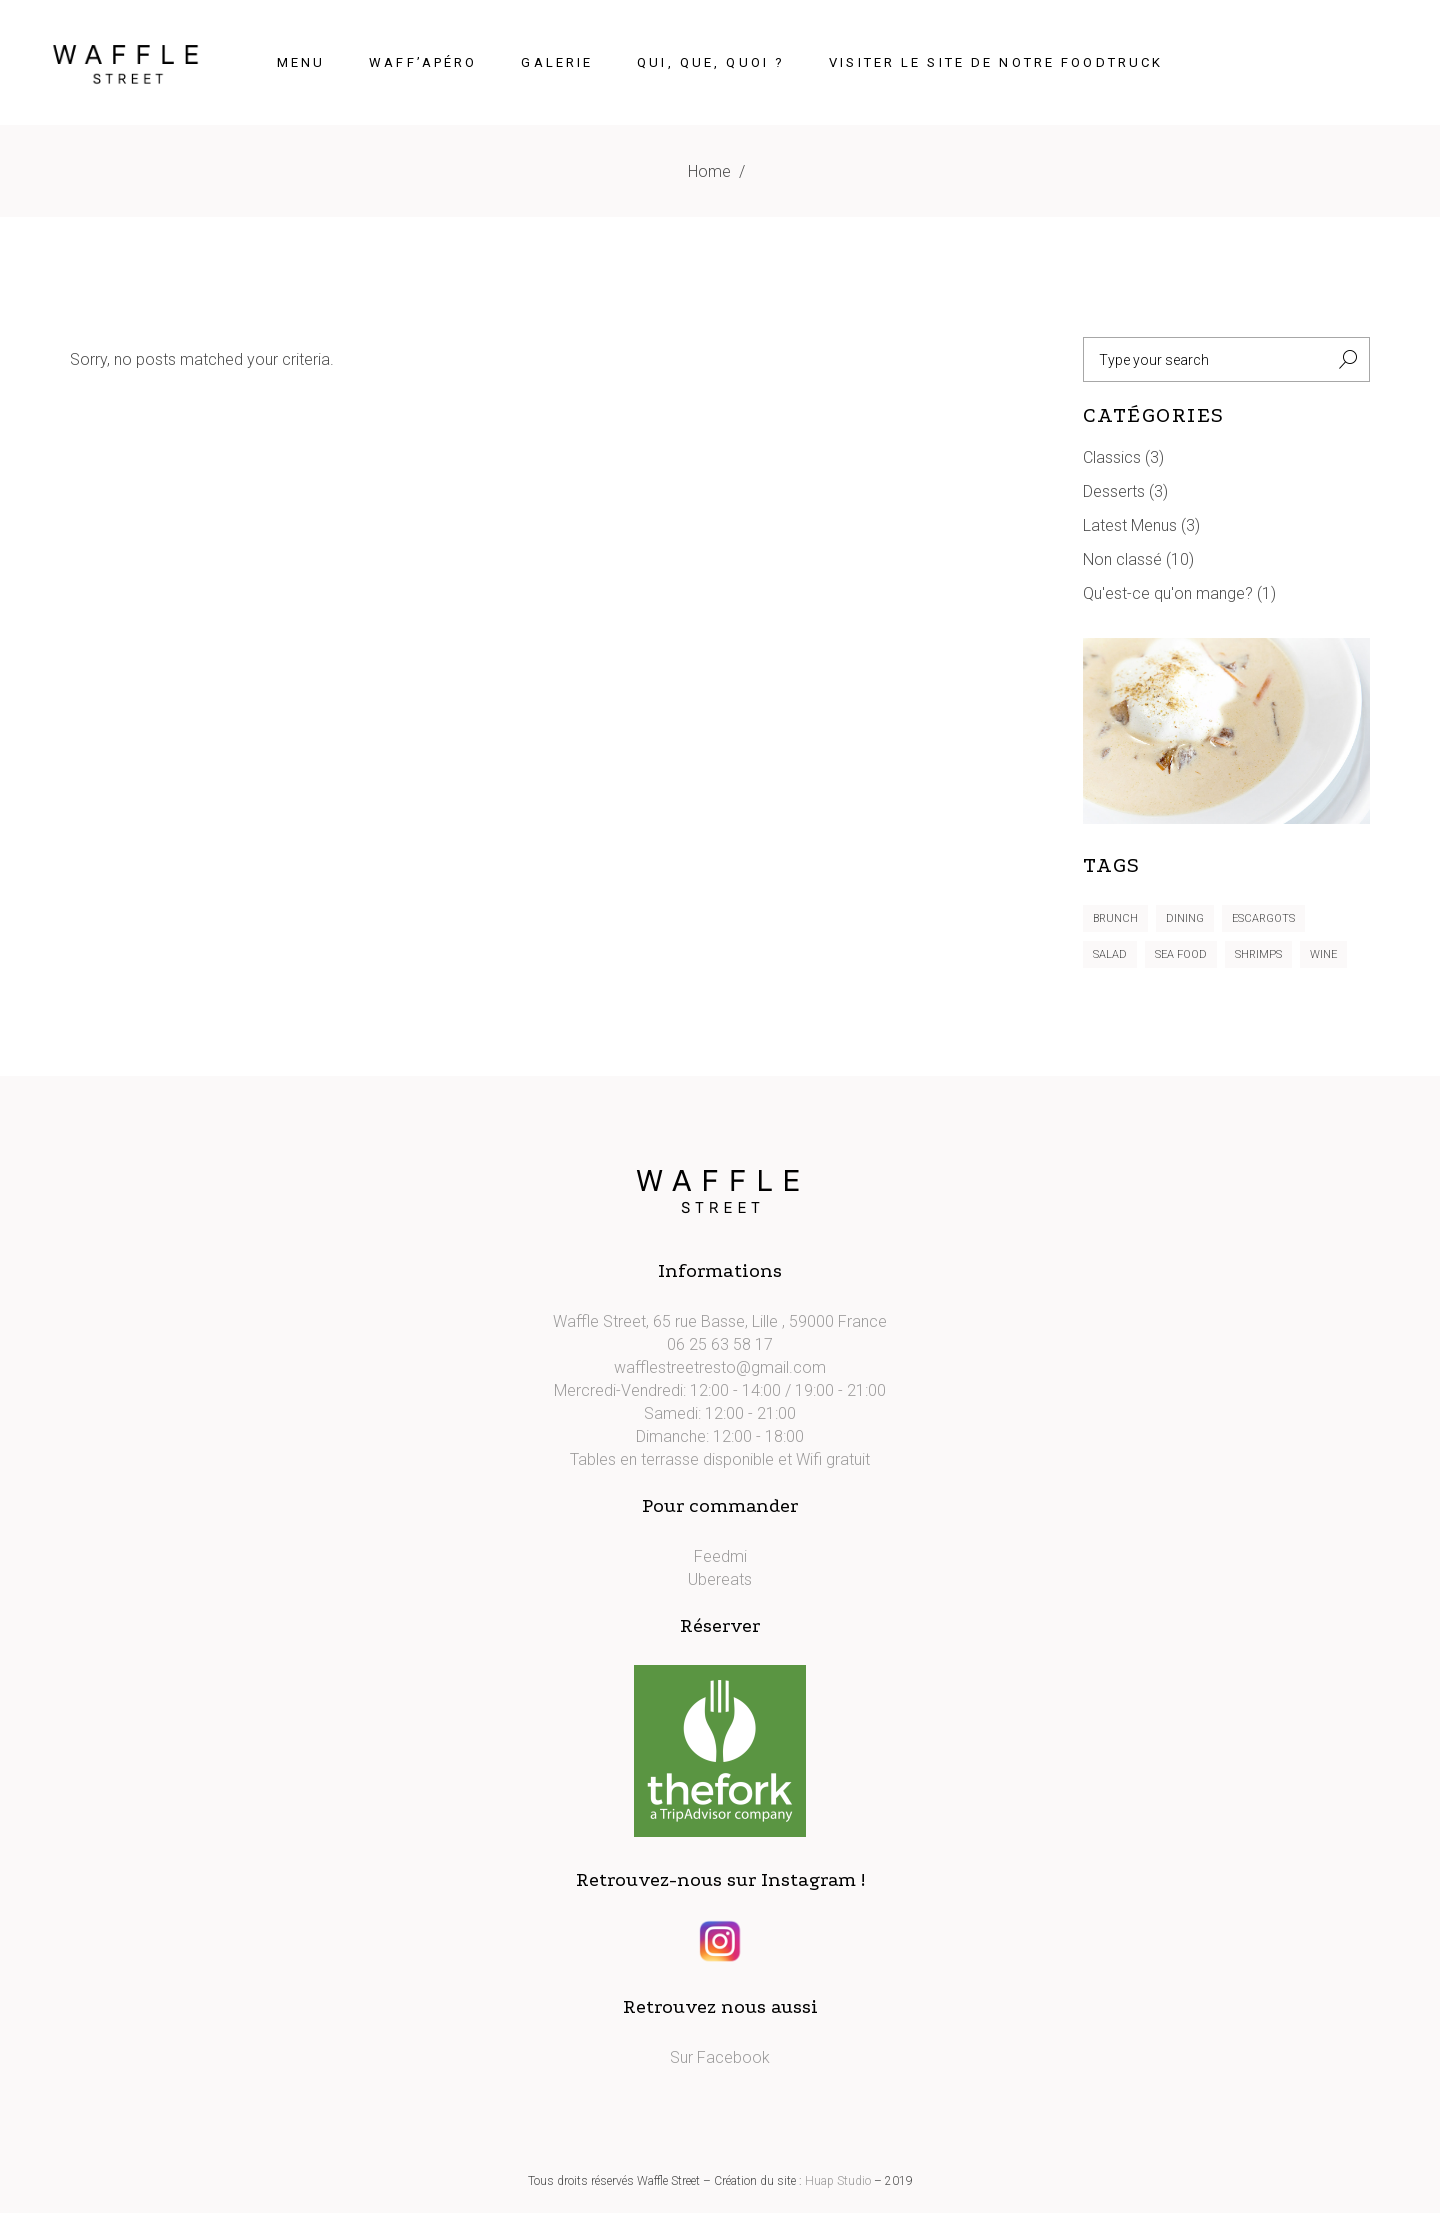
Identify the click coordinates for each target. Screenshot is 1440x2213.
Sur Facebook (720, 2057)
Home (709, 171)
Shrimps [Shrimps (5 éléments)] (1258, 954)
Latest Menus (1130, 525)
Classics (1112, 457)
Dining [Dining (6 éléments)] (1185, 918)
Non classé (1122, 559)
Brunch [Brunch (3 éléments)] (1115, 918)
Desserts (1114, 491)
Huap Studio (838, 2181)
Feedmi (720, 1556)
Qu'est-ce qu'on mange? (1168, 593)
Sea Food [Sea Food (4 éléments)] (1181, 954)
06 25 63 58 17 (720, 1344)
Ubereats (720, 1579)
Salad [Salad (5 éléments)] (1110, 954)
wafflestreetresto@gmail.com (720, 1367)
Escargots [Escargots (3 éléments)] (1263, 918)
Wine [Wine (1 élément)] (1323, 954)
